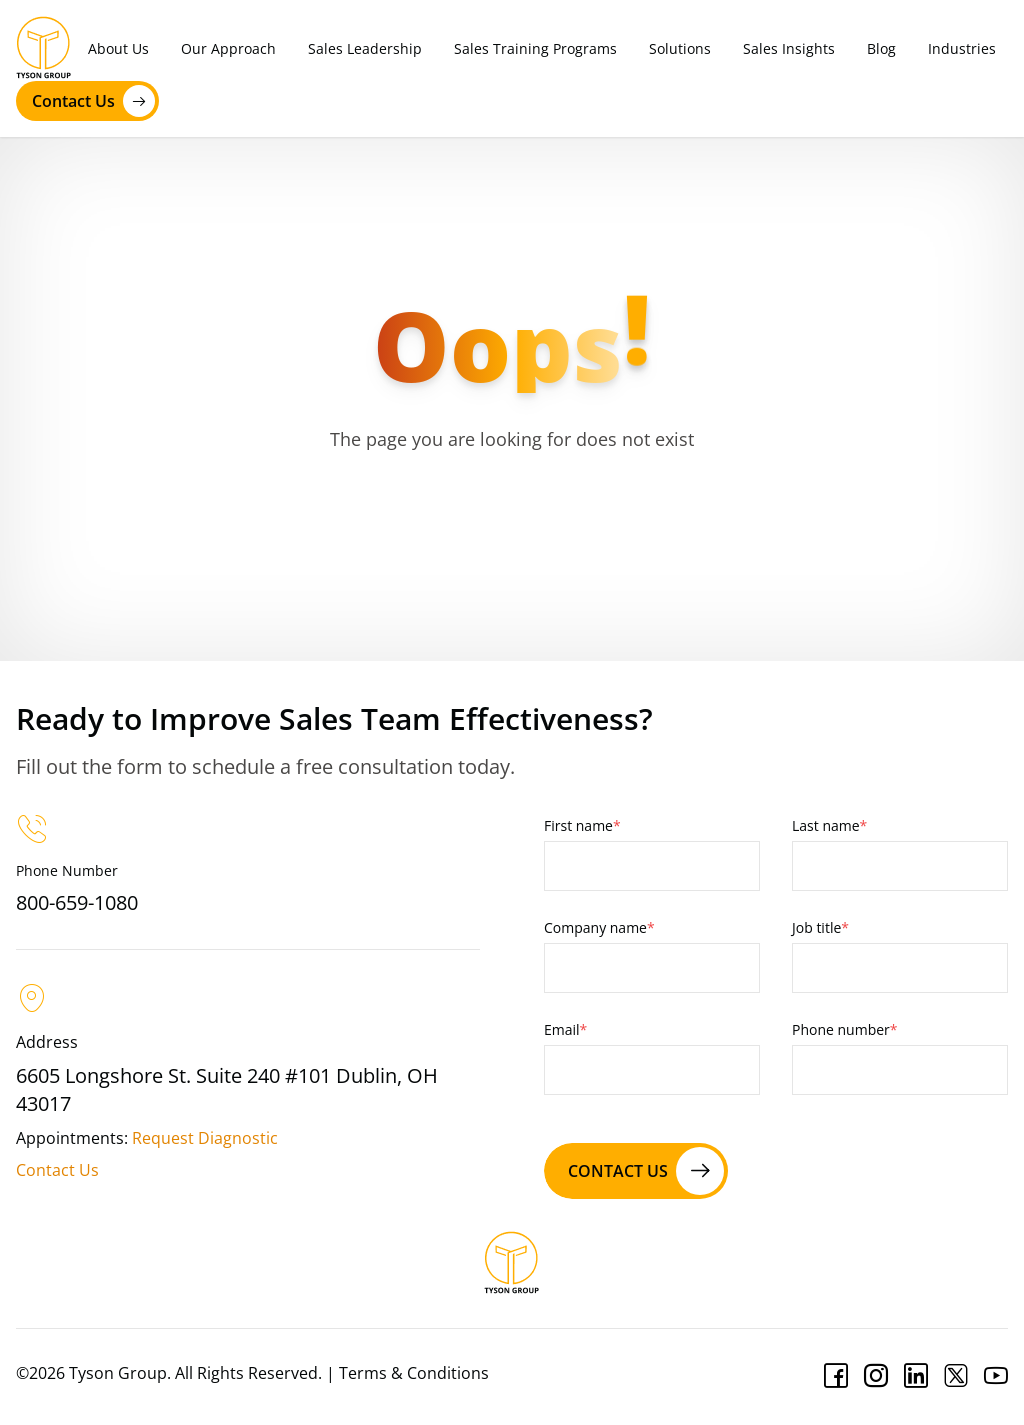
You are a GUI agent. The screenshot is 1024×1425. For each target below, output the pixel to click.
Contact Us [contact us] (93, 101)
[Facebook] (836, 1376)
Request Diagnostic (205, 1138)
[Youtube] (996, 1376)
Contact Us (57, 1170)
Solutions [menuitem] (680, 48)
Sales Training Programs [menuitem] (535, 48)
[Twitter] (956, 1376)
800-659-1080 (77, 902)
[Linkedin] (916, 1376)
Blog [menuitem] (881, 48)
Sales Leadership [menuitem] (365, 48)
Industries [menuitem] (962, 48)
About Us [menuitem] (118, 48)
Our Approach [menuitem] (228, 48)
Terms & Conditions (414, 1373)
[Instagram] (876, 1376)
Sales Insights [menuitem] (789, 48)
